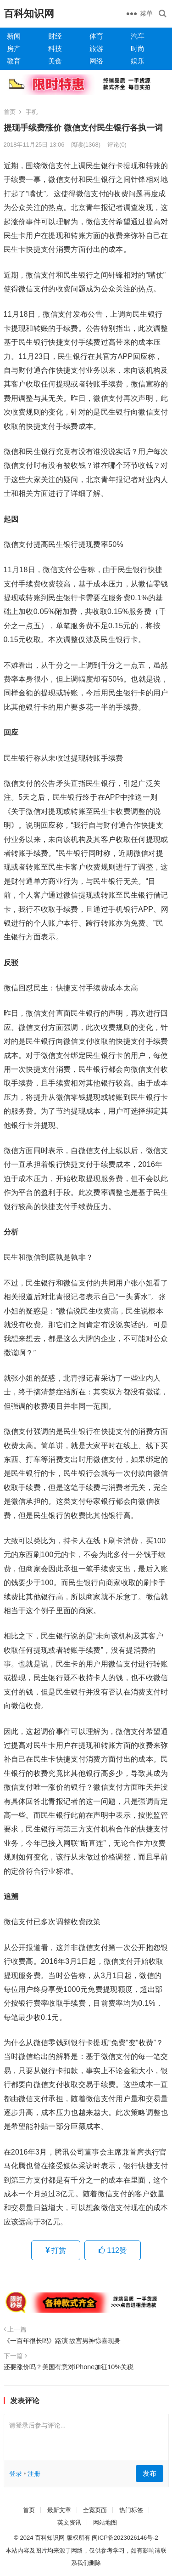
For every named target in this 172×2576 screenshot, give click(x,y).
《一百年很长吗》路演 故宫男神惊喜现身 (62, 2340)
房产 (14, 48)
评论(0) (117, 144)
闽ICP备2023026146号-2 (125, 2537)
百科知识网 (29, 13)
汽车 (137, 36)
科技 (55, 48)
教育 (14, 61)
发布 (149, 2473)
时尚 (137, 48)
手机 (32, 111)
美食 (55, 61)
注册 (34, 2473)
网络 (96, 61)
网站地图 (105, 2522)
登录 (15, 2473)
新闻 (14, 36)
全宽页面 (95, 2510)
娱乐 (137, 61)
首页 (10, 111)
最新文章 (59, 2510)
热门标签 (131, 2510)
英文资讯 (69, 2522)
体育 (96, 36)
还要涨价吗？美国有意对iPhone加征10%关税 (69, 2367)
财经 (55, 36)
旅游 (96, 48)
